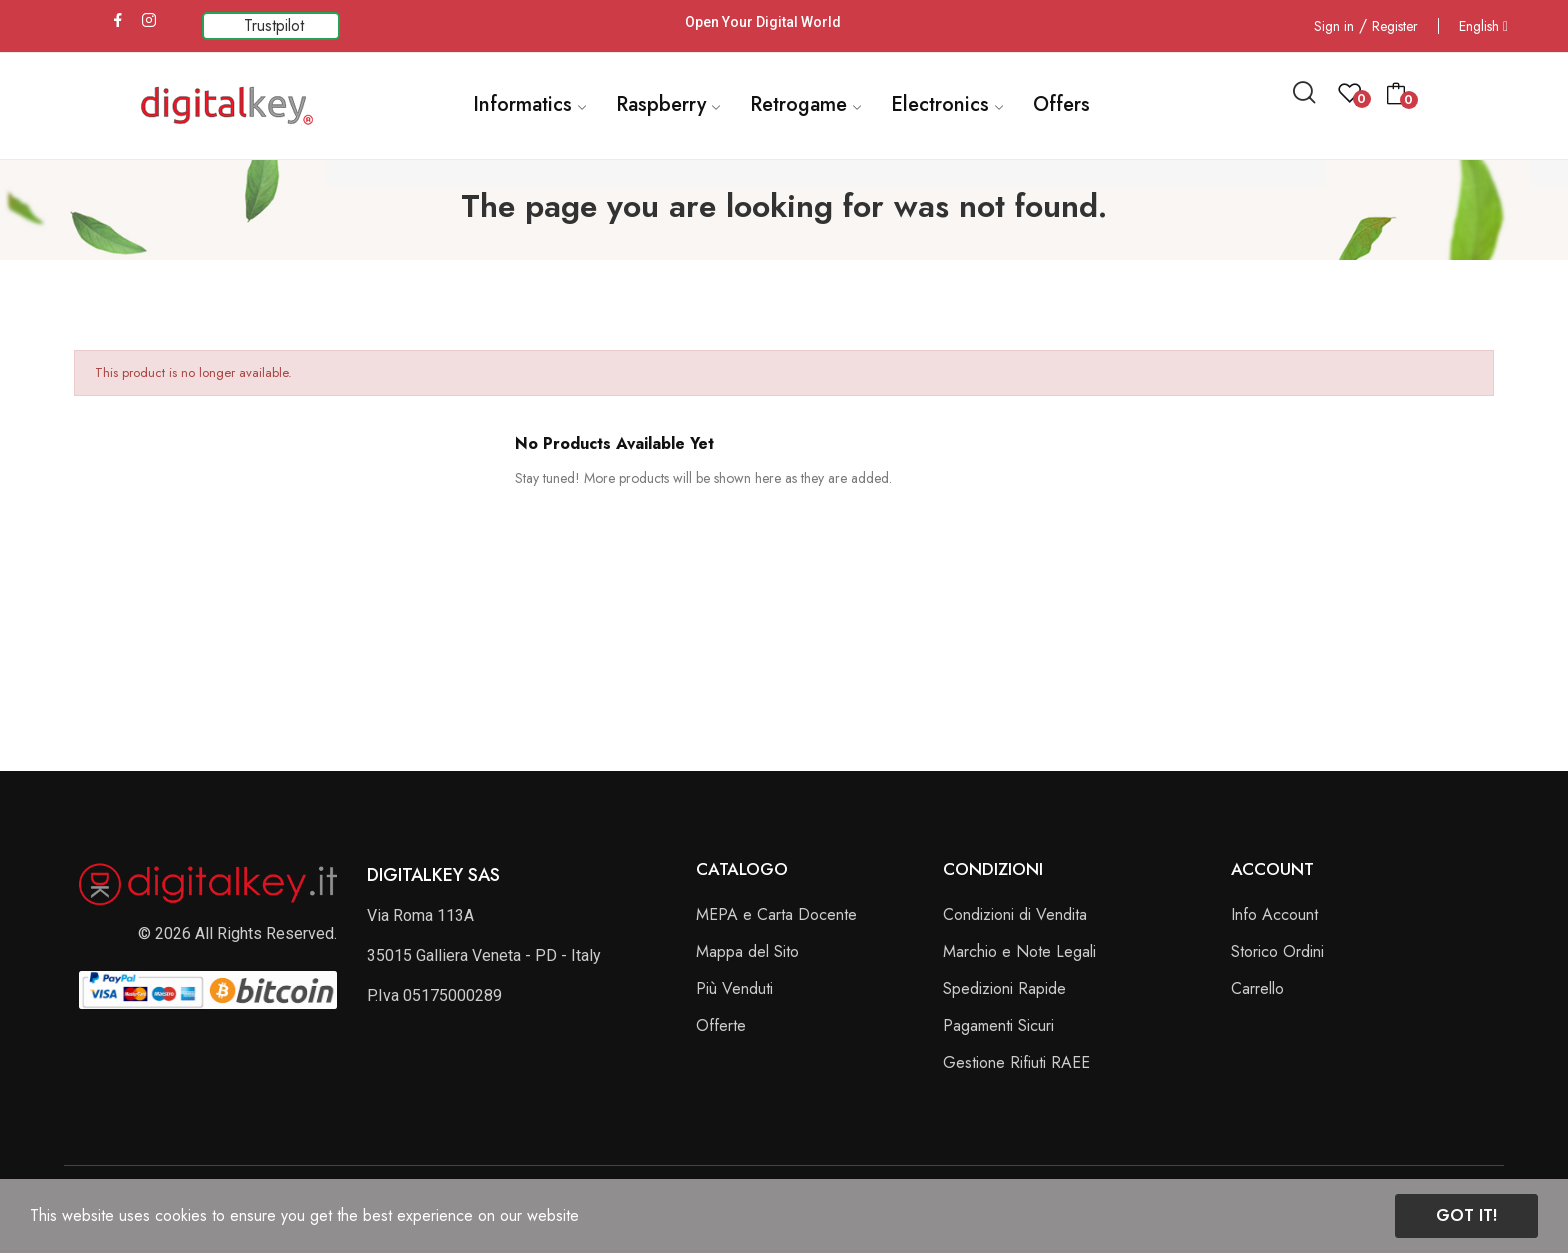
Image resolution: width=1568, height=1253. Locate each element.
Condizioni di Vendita (1015, 914)
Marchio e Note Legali (1019, 951)
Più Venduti (734, 988)
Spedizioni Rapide (1004, 988)
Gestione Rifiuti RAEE (1016, 1062)
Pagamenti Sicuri (998, 1025)
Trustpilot (274, 25)
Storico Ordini (1277, 951)
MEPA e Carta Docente (776, 914)
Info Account (1274, 914)
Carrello (1257, 988)
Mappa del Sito (747, 951)
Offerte (721, 1025)
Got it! (1466, 1215)
